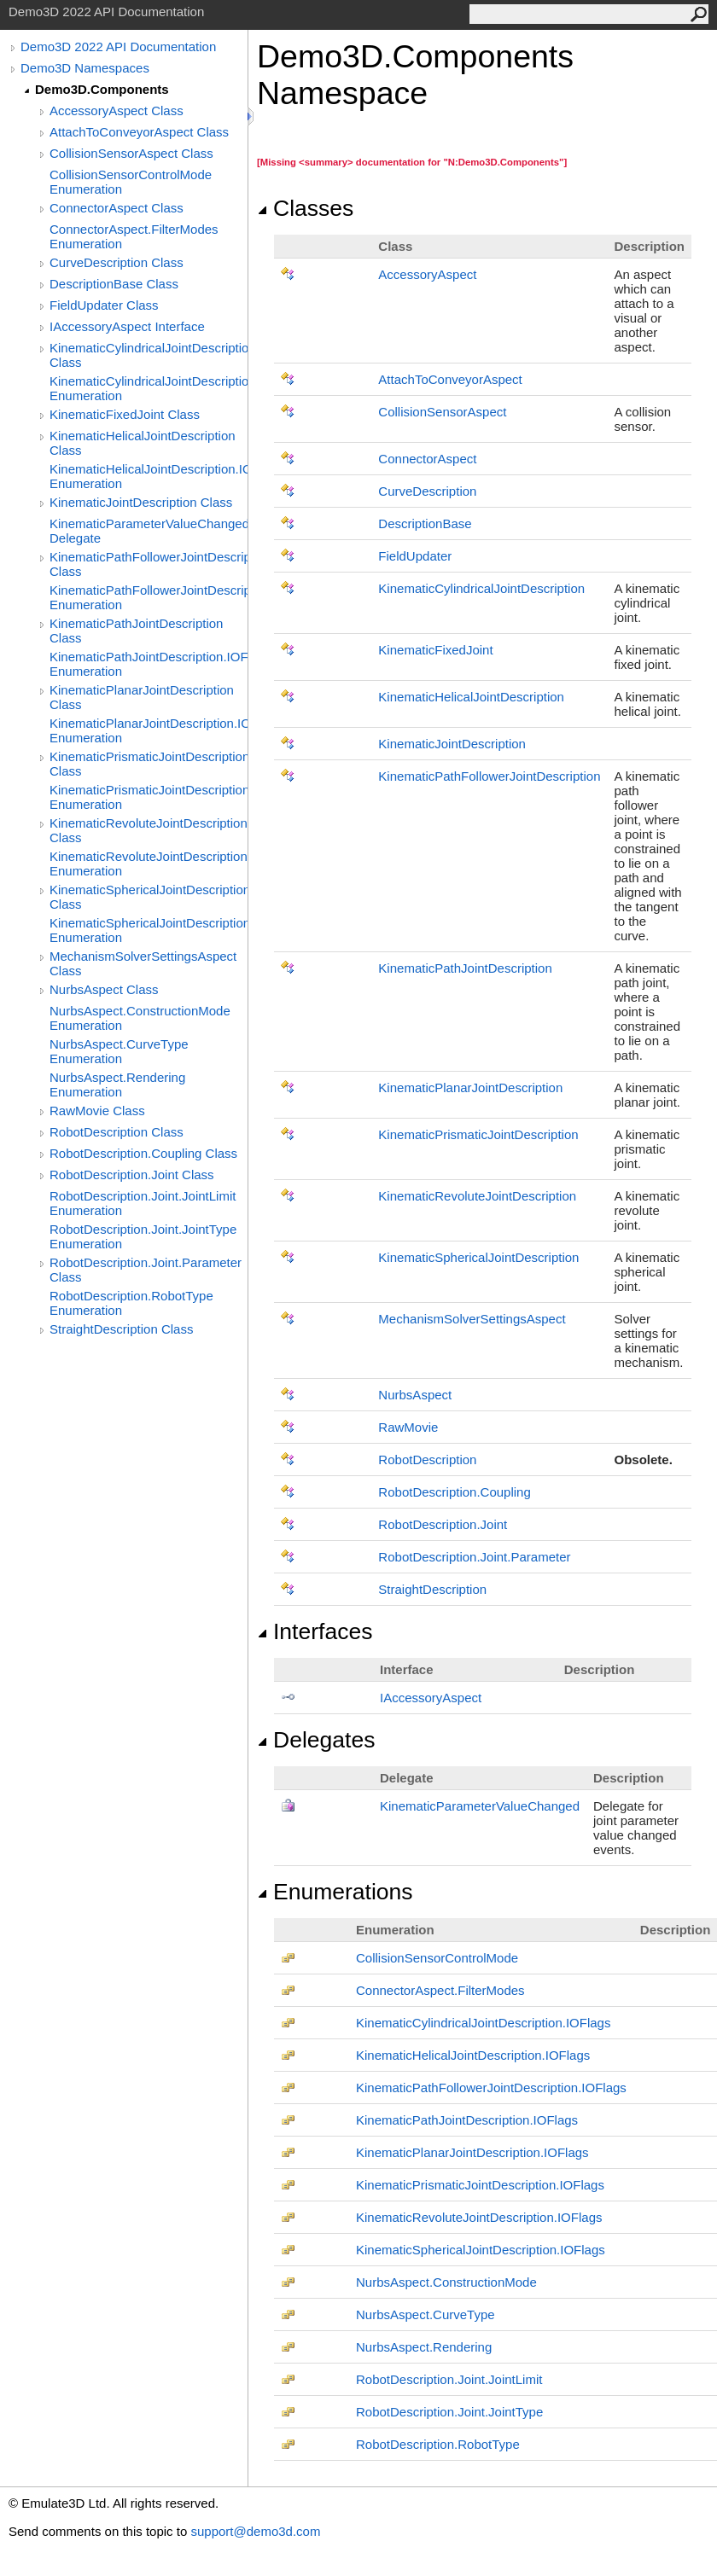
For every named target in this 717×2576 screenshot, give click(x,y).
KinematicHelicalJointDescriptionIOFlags (473, 2055)
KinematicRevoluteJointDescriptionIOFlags (479, 2217)
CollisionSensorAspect (442, 411)
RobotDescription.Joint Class (132, 1174)
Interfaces (314, 1631)
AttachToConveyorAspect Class (139, 132)
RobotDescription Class (117, 1132)
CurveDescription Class (117, 262)
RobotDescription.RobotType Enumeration (131, 1302)
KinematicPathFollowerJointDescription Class (149, 564)
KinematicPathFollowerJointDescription (489, 776)
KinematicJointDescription (452, 743)
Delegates (316, 1740)
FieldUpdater (415, 556)
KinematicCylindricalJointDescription (481, 588)
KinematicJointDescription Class (141, 502)
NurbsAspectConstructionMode (446, 2282)
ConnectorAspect (427, 458)
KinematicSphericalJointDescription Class (149, 896)
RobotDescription (427, 1459)
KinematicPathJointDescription (464, 968)
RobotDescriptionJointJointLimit (449, 2379)
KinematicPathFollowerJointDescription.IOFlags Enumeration (149, 597)
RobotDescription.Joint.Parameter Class (146, 1269)
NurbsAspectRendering (424, 2347)
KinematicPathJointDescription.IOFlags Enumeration (149, 663)
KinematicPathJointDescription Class (136, 630)
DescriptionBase (424, 523)
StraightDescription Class (121, 1329)
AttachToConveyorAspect (450, 379)
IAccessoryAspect (430, 1697)
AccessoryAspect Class (117, 110)
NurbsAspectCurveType (425, 2314)
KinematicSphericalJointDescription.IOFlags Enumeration (149, 930)
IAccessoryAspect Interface (127, 326)
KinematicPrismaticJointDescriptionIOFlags (480, 2185)
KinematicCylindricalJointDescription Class (149, 354)
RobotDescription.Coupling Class (143, 1153)
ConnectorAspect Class (117, 208)
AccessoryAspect (427, 274)
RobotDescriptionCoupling (454, 1492)
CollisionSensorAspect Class (131, 153)
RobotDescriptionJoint (442, 1524)
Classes (305, 208)
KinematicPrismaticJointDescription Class (149, 763)
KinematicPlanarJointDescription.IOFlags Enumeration (149, 730)
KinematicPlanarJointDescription (470, 1087)
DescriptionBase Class (114, 283)
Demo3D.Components (102, 89)
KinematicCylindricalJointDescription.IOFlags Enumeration (149, 388)
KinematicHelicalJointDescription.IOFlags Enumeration (149, 476)
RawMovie (408, 1427)
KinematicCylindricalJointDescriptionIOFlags (483, 2022)
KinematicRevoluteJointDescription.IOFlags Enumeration (149, 863)
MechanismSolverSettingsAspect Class (143, 963)
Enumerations (335, 1891)
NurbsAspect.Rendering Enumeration (117, 1084)
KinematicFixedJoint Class (125, 414)
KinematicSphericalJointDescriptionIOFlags (480, 2249)
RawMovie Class (97, 1110)
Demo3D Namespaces (84, 68)
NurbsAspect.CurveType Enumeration (119, 1051)
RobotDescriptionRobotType (438, 2444)
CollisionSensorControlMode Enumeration (131, 181)
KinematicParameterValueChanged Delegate (149, 530)
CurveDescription (427, 491)
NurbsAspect (415, 1394)
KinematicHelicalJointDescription (471, 696)
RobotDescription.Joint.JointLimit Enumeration (143, 1203)
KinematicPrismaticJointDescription (478, 1134)
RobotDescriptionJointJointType (449, 2411)
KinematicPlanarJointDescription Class (142, 697)
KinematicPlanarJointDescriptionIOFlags (472, 2152)
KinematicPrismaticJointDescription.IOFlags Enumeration (149, 796)
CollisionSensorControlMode (437, 1958)
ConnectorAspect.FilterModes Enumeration (134, 236)
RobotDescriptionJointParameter (474, 1557)
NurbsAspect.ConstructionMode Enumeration (140, 1017)
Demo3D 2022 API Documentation (118, 46)
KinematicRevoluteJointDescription (477, 1196)
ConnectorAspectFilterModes (440, 1990)
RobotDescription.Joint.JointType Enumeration (143, 1236)
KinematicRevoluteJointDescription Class (149, 830)
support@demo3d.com (255, 2531)
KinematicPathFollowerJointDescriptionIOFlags (491, 2087)
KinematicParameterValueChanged (480, 1806)
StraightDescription (432, 1589)
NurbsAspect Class (104, 989)
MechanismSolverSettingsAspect (471, 1318)
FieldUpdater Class (104, 305)
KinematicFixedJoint (435, 650)
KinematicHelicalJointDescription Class (143, 442)
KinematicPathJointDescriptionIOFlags (467, 2120)
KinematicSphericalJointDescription (478, 1257)
